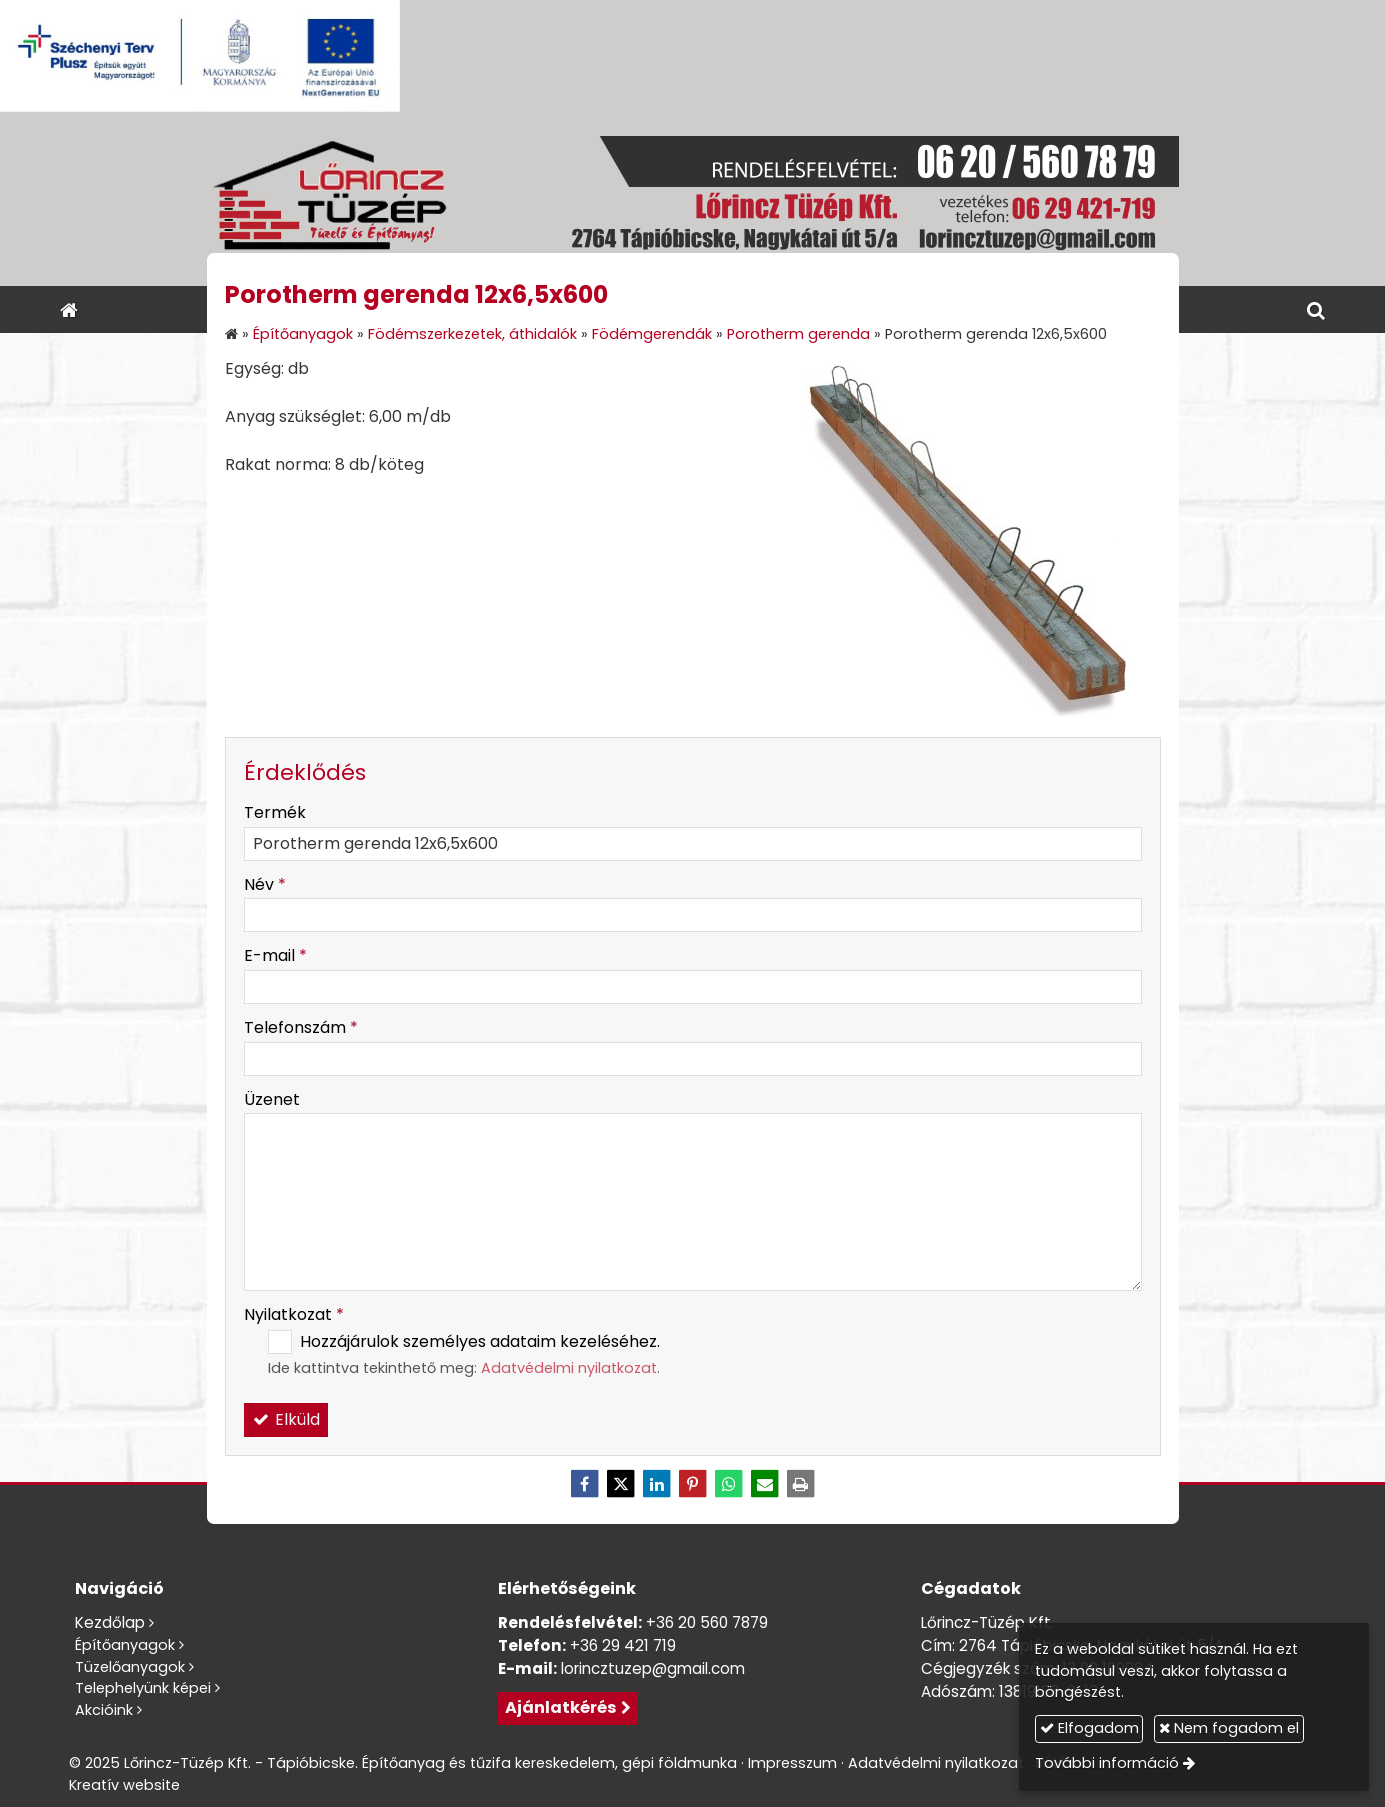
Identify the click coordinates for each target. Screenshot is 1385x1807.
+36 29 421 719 (623, 1645)
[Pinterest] (693, 1484)
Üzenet (272, 1099)
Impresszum (792, 1763)
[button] (1316, 309)
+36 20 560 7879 (707, 1622)
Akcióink (104, 1710)
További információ (1107, 1763)
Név (265, 884)
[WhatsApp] (729, 1484)
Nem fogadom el (1229, 1728)
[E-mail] (765, 1484)
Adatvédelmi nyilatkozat (569, 1368)
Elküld (286, 1419)
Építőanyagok (125, 1645)
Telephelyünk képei (143, 1688)
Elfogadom (1089, 1728)
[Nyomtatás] (801, 1484)
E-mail (275, 955)
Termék (275, 812)
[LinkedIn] (657, 1484)
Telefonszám (301, 1027)
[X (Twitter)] (621, 1484)
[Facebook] (585, 1484)
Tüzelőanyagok (130, 1667)
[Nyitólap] (693, 199)
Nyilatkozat (294, 1314)
